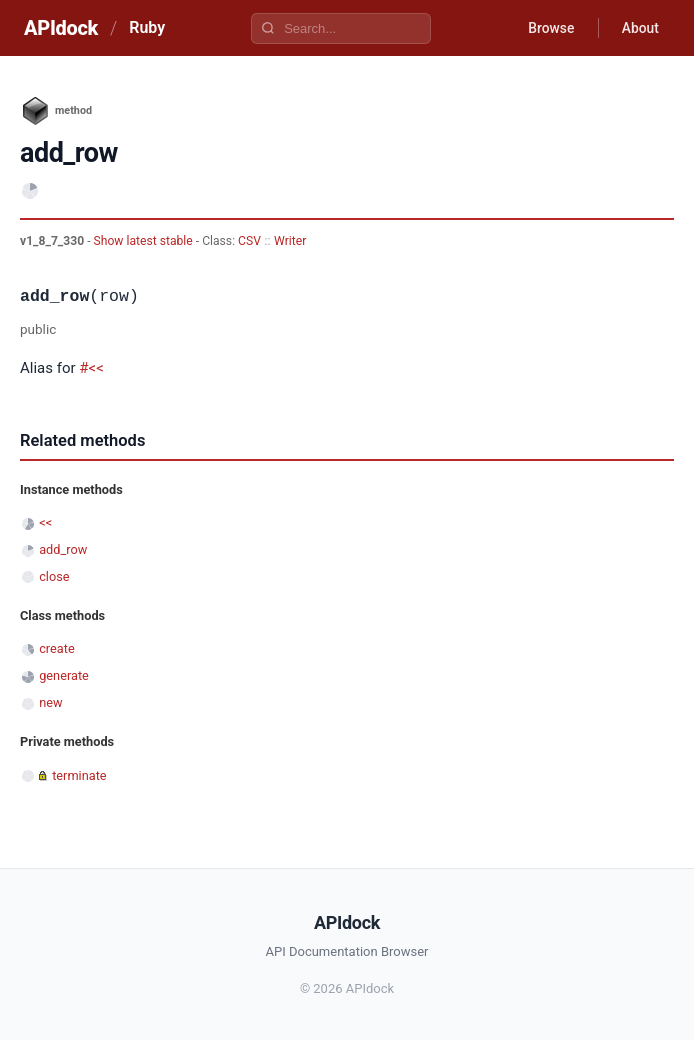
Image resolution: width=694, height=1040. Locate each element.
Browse (548, 28)
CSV (249, 241)
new (50, 702)
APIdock (61, 28)
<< (45, 522)
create (57, 648)
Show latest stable (145, 241)
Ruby (147, 27)
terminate (79, 775)
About (639, 28)
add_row (63, 549)
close (54, 576)
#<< (91, 368)
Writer (290, 241)
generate (64, 675)
